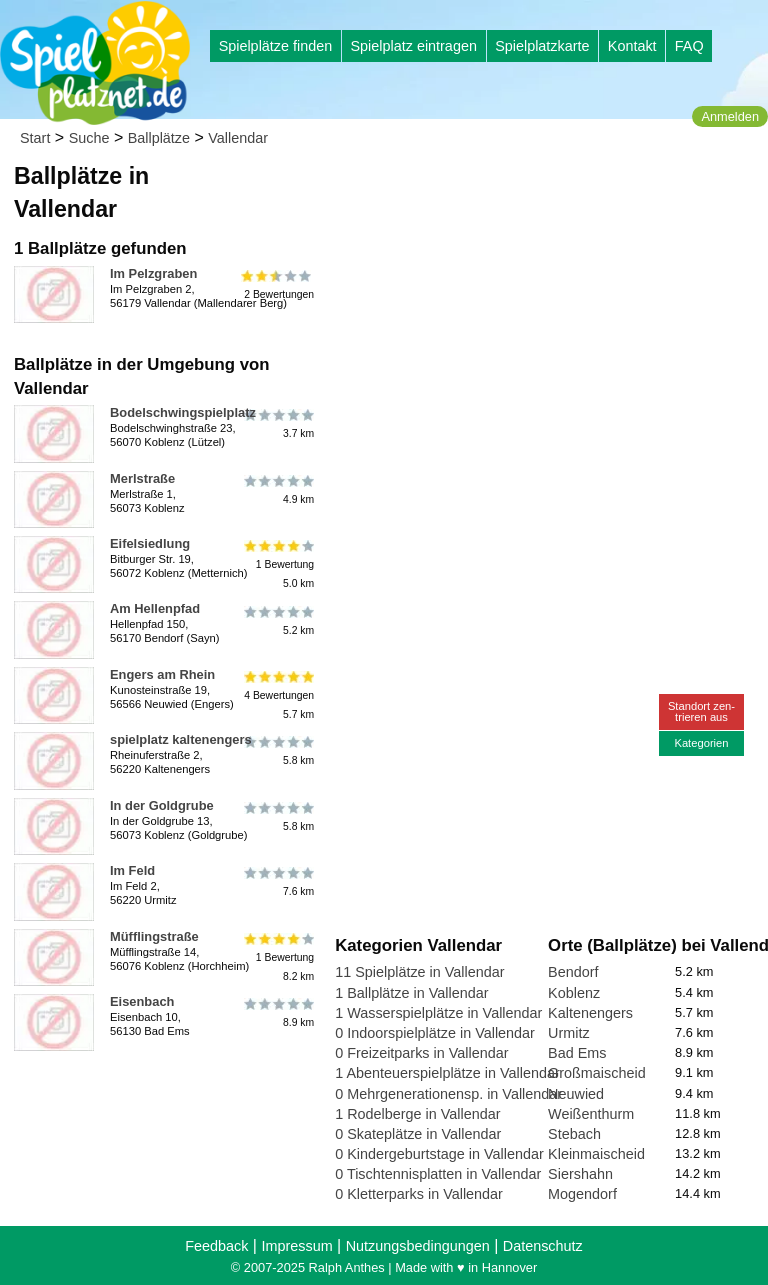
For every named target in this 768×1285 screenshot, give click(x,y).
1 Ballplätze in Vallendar (411, 993)
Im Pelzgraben (153, 273)
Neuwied (576, 1094)
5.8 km (277, 751)
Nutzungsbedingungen (418, 1246)
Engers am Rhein (162, 674)
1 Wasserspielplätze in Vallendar (438, 1013)
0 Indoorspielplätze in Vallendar (435, 1033)
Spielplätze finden (276, 46)
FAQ (689, 46)
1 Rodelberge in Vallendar (417, 1114)
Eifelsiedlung (150, 543)
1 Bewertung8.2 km (277, 957)
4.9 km (277, 490)
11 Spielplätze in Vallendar (419, 972)
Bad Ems (577, 1053)
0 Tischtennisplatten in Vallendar (438, 1174)
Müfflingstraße (154, 936)
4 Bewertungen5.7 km (277, 695)
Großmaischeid (597, 1073)
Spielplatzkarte (542, 46)
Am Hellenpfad (155, 608)
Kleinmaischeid (596, 1154)
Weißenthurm (591, 1114)
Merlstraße (142, 478)
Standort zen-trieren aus (701, 711)
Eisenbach (142, 1001)
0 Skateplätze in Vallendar (418, 1134)
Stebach (574, 1134)
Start (35, 138)
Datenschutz (543, 1246)
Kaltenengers (590, 1013)
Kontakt (632, 46)
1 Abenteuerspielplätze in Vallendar (447, 1073)
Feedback (216, 1246)
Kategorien (701, 743)
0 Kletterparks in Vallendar (419, 1194)
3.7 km (277, 424)
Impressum (296, 1246)
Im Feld (132, 870)
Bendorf (573, 972)
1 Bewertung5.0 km (277, 564)
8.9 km (277, 1013)
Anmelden (730, 116)
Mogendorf (582, 1194)
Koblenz (574, 993)
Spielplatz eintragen (413, 46)
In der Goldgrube (162, 805)
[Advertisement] (547, 300)
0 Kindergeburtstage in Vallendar (439, 1154)
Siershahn (580, 1174)
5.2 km (277, 620)
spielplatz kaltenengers (181, 739)
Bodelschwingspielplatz (183, 412)
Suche (89, 138)
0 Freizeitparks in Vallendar (421, 1053)
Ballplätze (159, 138)
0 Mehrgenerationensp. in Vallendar (448, 1094)
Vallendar (238, 138)
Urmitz (569, 1033)
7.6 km (277, 882)
